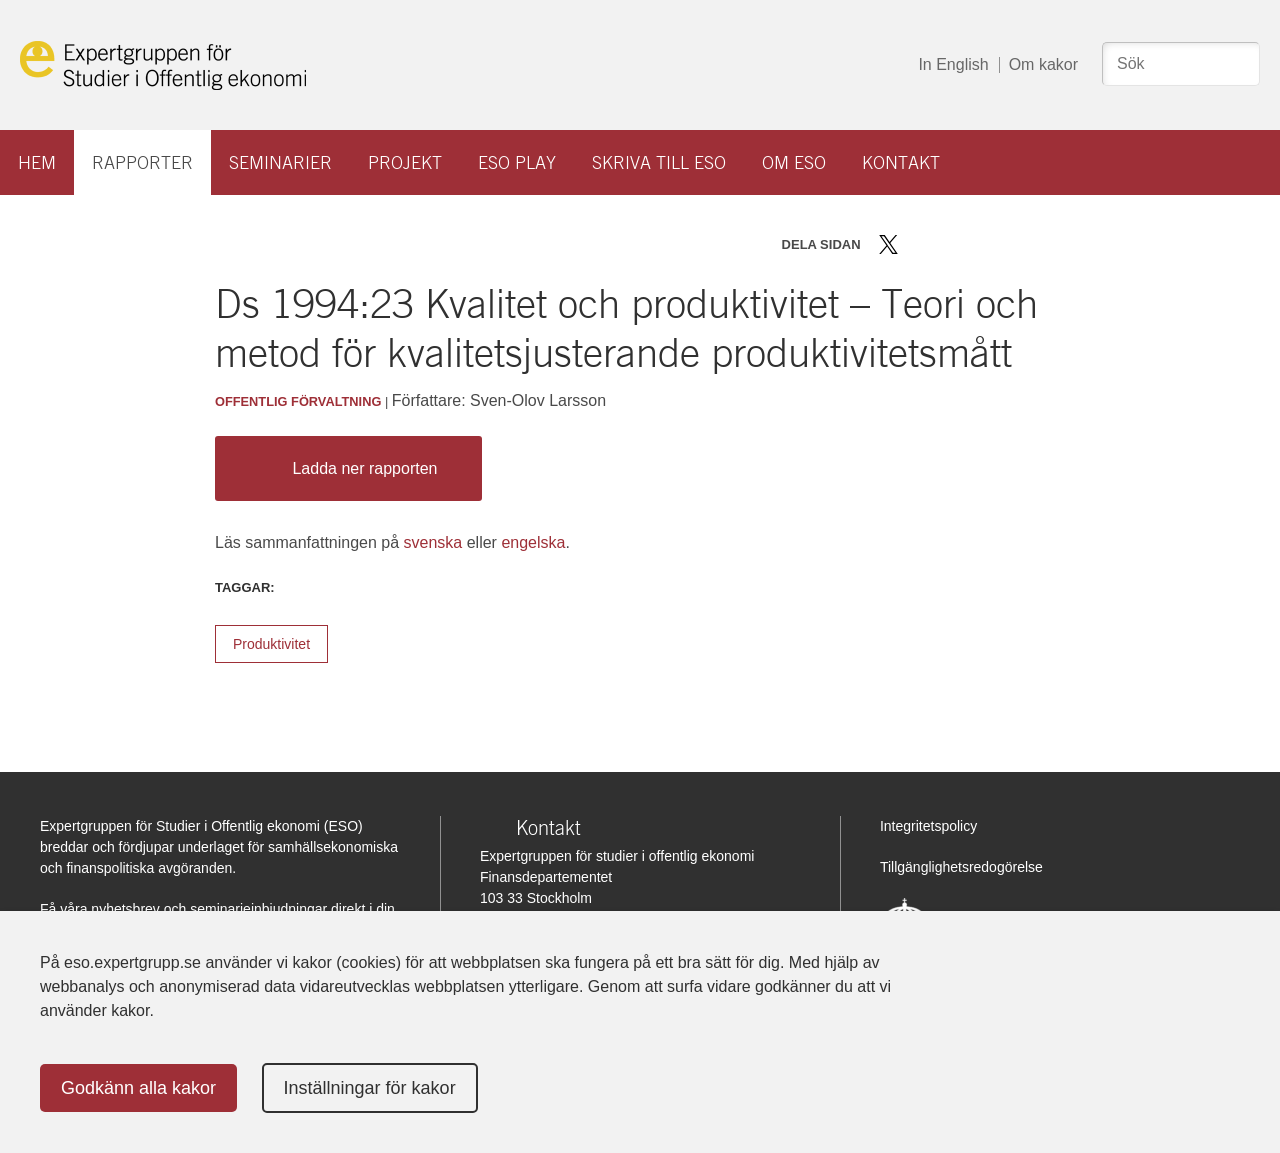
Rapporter (142, 162)
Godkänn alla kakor (138, 1088)
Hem (37, 162)
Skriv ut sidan (1013, 244)
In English (953, 64)
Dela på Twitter (888, 244)
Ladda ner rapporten (343, 468)
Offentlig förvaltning (298, 401)
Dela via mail (978, 244)
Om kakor (1043, 64)
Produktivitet (271, 644)
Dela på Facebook (917, 244)
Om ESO (794, 162)
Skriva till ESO (659, 162)
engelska (533, 542)
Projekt (405, 162)
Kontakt (901, 162)
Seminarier (280, 162)
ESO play (517, 162)
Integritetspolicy (928, 826)
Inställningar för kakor (370, 1088)
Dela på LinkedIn (946, 244)
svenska (433, 542)
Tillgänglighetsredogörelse (961, 867)
